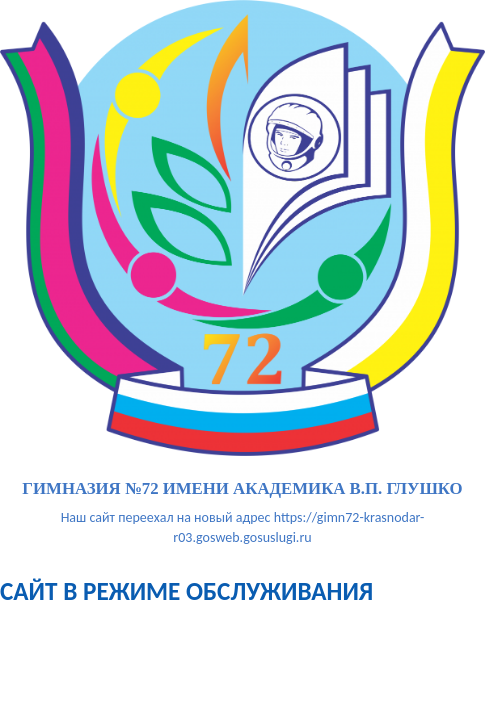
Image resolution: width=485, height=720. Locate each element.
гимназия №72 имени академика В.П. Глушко (242, 489)
